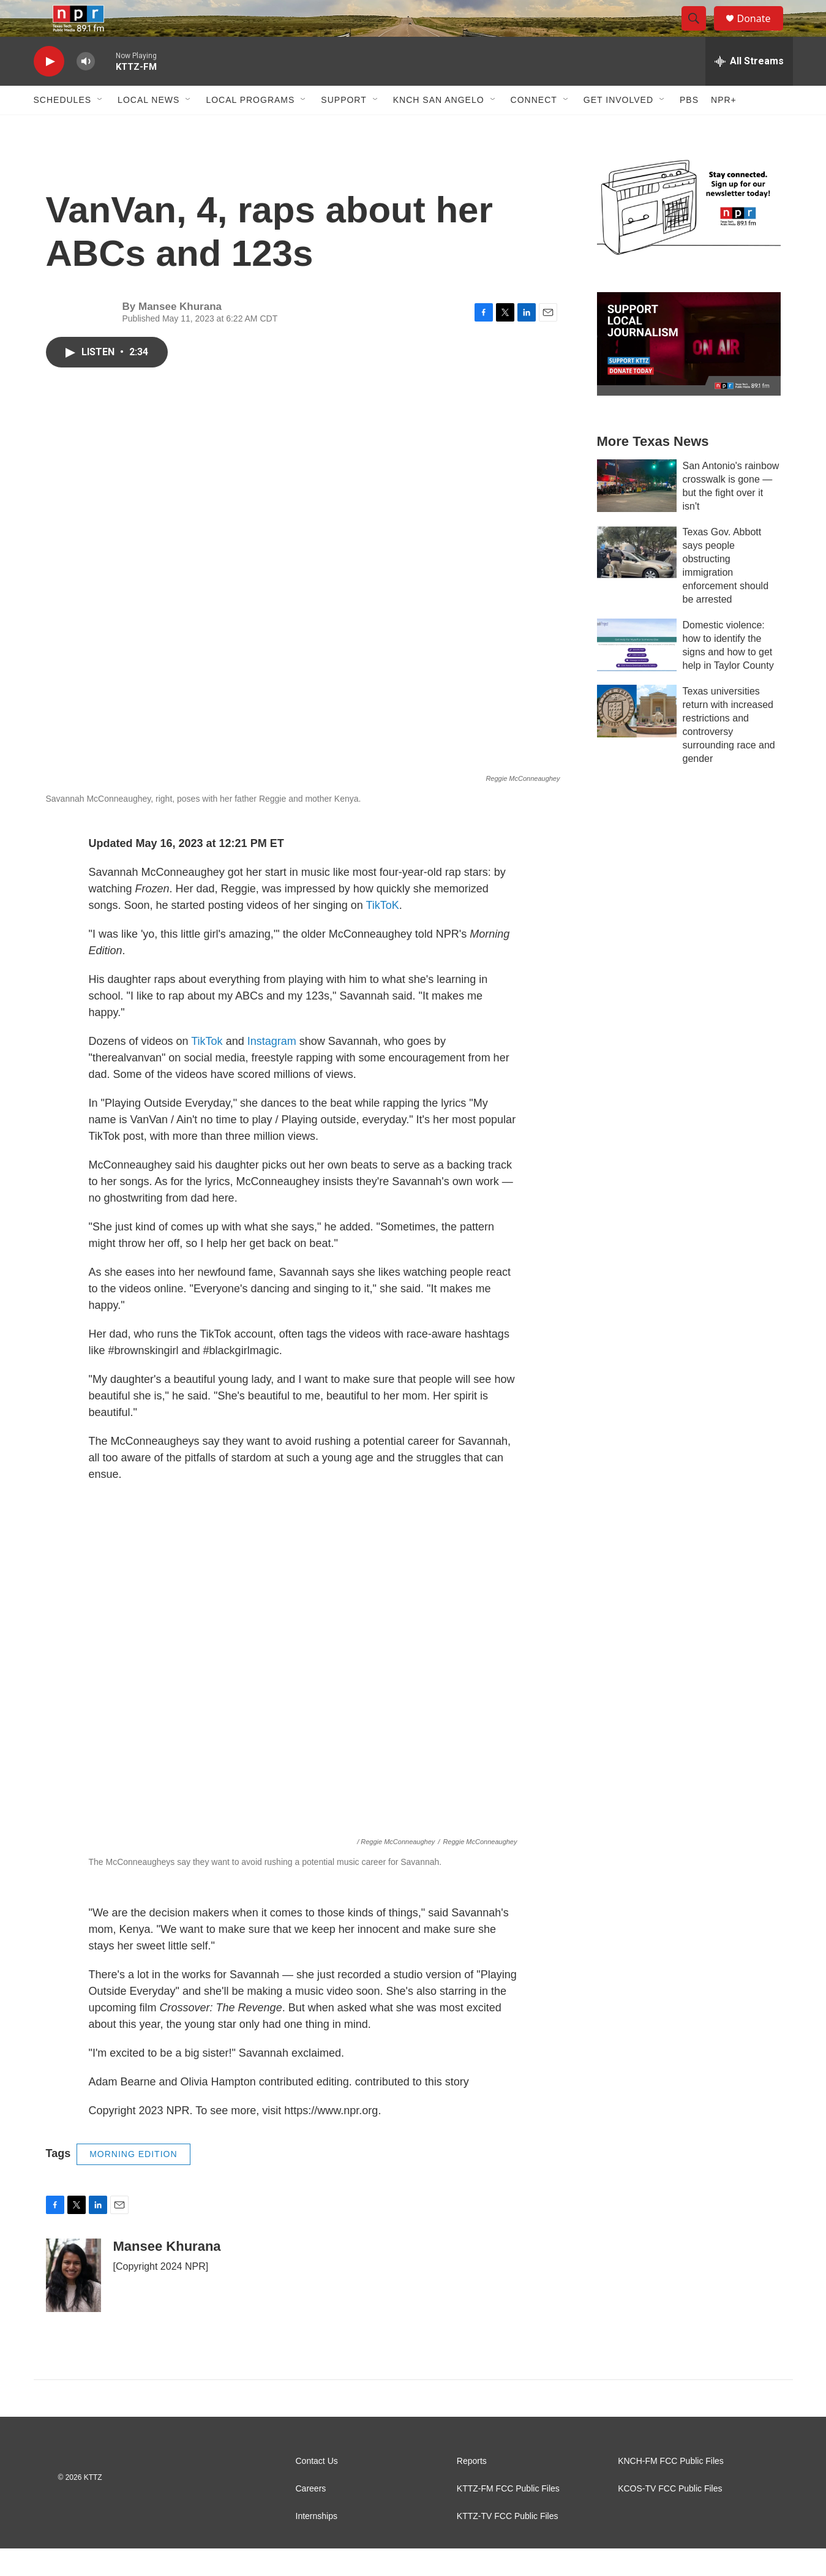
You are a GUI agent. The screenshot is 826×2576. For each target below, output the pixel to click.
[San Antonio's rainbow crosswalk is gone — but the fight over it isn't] (637, 513)
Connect (534, 127)
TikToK (382, 933)
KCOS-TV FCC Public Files (670, 2516)
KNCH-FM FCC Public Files (671, 2488)
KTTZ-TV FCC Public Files (507, 2543)
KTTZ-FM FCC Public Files (508, 2516)
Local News (148, 127)
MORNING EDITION (133, 2181)
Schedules (63, 127)
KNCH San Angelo (438, 127)
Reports (472, 2488)
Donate (762, 32)
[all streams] (749, 88)
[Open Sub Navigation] (100, 127)
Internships (316, 2543)
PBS (689, 127)
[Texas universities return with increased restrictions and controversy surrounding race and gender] (637, 738)
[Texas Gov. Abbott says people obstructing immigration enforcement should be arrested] (637, 579)
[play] (49, 89)
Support (343, 127)
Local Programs (250, 127)
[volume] (85, 89)
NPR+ (724, 127)
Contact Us (317, 2488)
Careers (311, 2516)
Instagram (271, 1069)
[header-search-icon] (700, 32)
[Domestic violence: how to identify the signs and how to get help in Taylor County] (637, 672)
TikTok (208, 1069)
